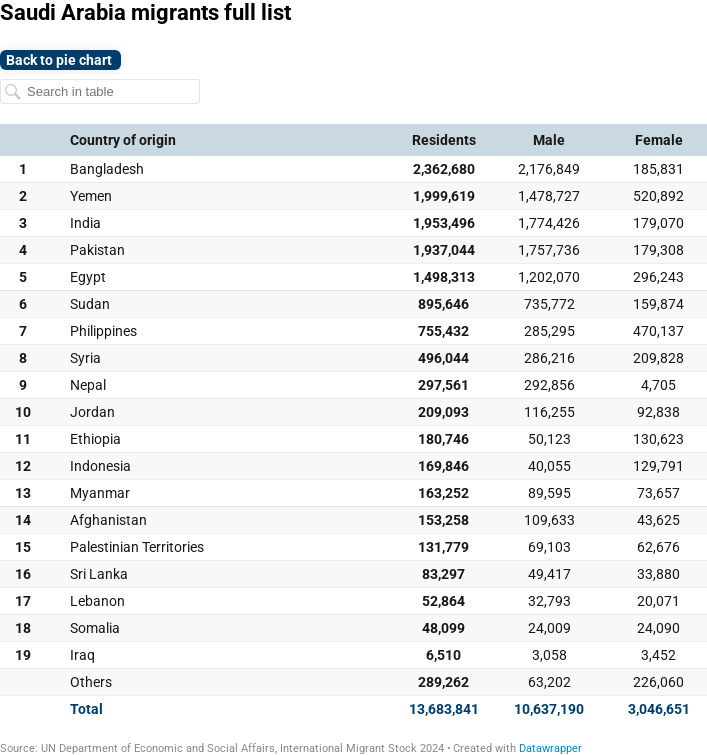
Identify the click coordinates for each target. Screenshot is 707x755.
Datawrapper (550, 748)
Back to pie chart (60, 60)
